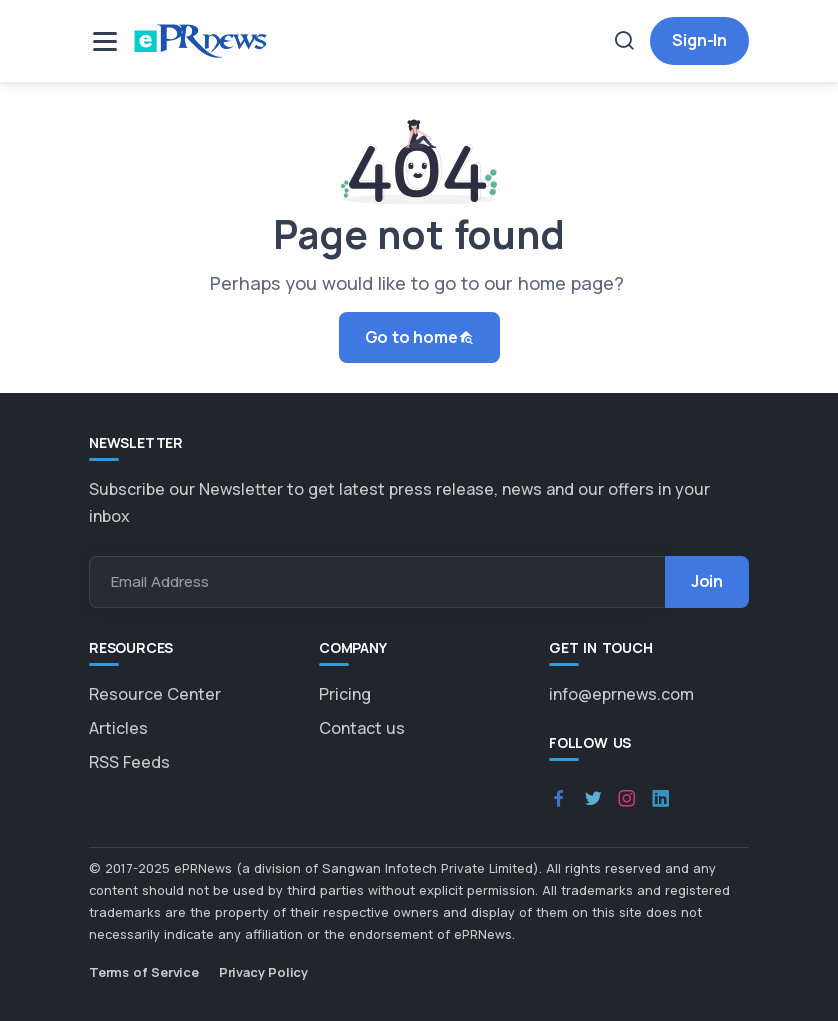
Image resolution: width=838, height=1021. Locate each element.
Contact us (362, 728)
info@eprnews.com (621, 694)
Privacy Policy (263, 972)
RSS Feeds (129, 762)
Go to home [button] (419, 337)
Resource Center (155, 694)
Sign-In (699, 40)
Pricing (345, 694)
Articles (118, 728)
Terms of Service (144, 972)
